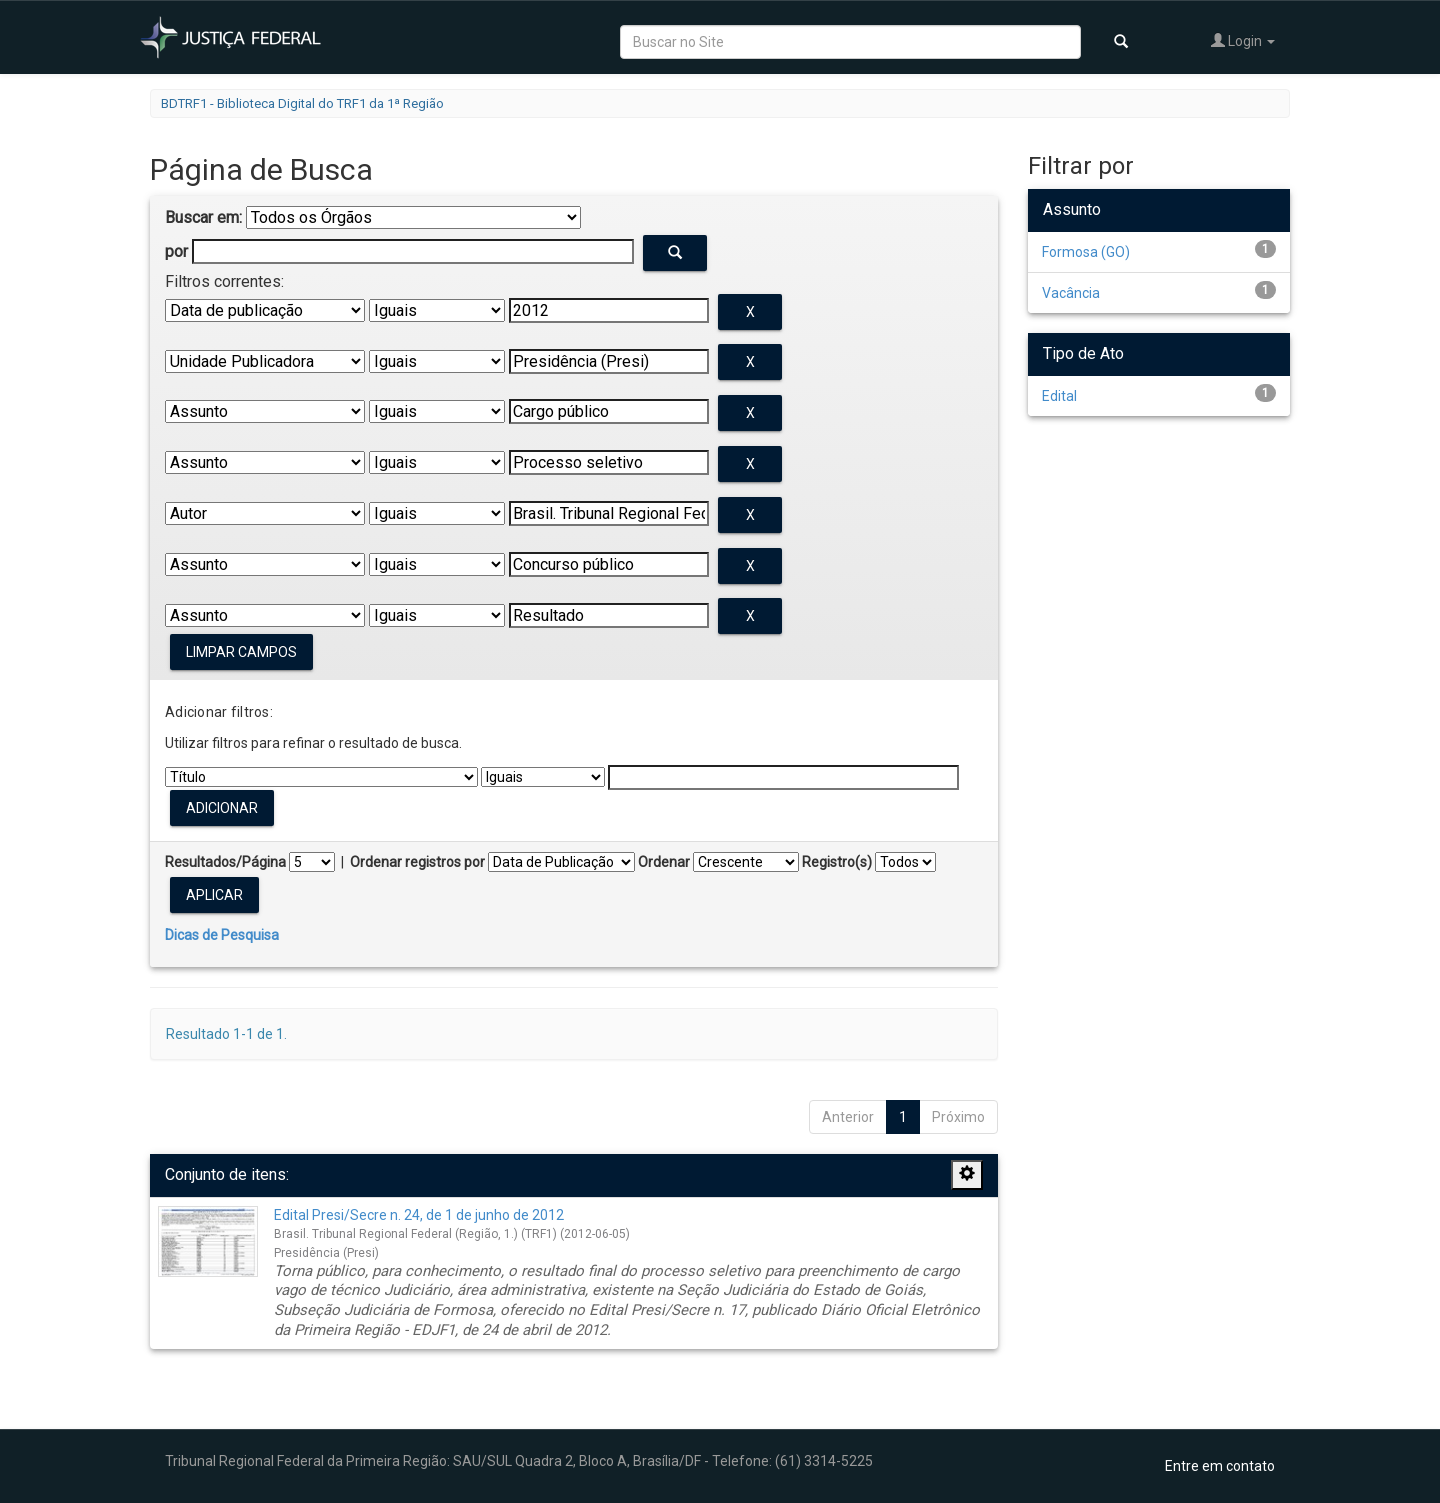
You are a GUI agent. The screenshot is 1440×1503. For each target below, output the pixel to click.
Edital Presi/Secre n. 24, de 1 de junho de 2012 (419, 1215)
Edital (1059, 396)
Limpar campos (241, 652)
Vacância (1071, 293)
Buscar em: (203, 217)
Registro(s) (837, 862)
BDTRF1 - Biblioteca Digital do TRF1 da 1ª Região (302, 103)
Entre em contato (1220, 1466)
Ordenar (664, 862)
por (176, 251)
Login (1243, 40)
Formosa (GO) (1086, 252)
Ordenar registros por (417, 862)
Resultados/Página (225, 862)
